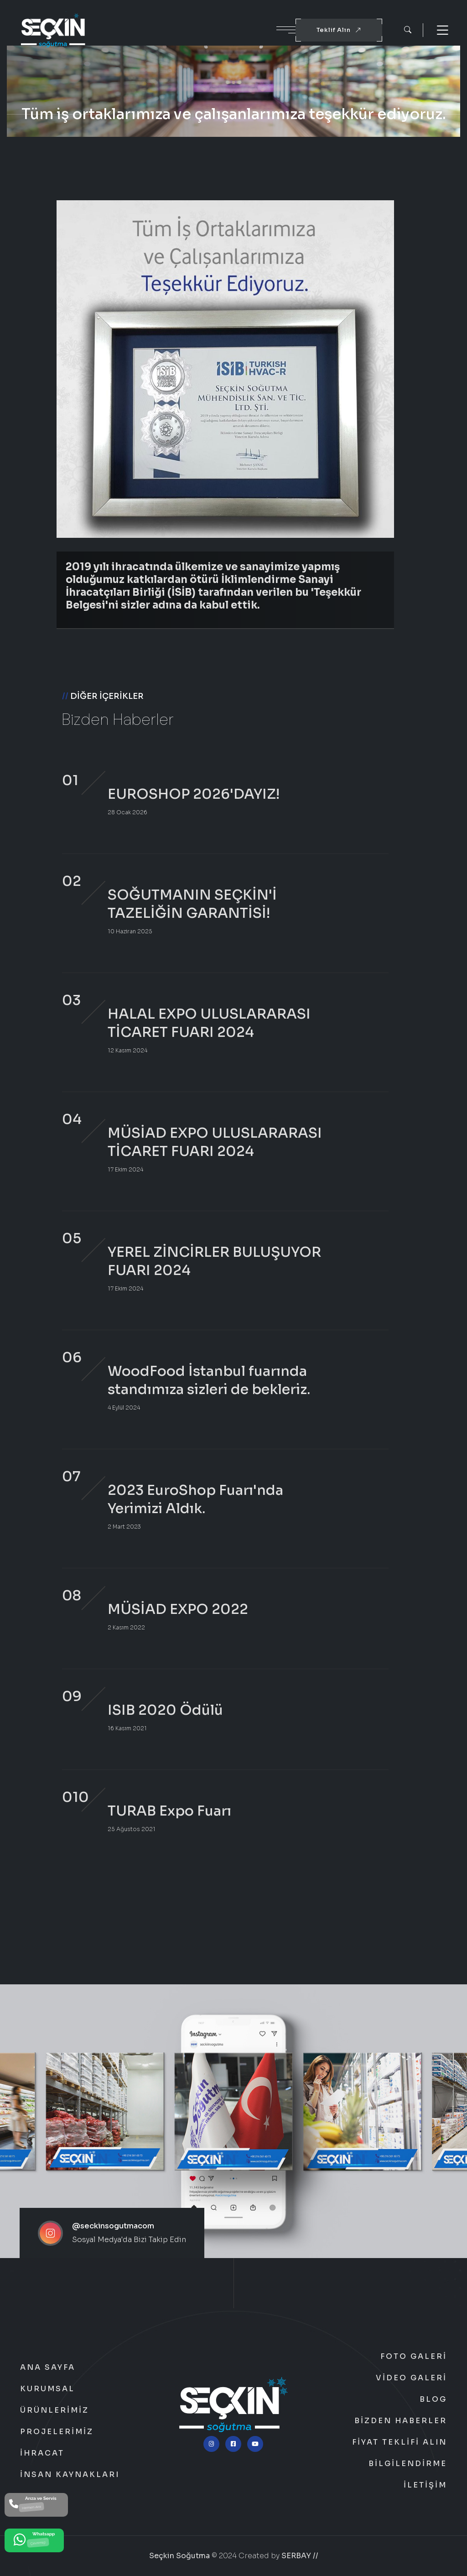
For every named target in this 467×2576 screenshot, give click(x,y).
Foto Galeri (413, 2356)
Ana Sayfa (47, 2367)
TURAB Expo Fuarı (169, 1811)
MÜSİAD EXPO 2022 (178, 1609)
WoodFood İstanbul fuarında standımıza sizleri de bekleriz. (209, 1380)
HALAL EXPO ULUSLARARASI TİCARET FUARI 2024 (209, 1023)
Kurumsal (47, 2389)
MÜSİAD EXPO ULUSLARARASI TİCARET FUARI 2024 (215, 1142)
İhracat (42, 2453)
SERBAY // (299, 2555)
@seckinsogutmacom (113, 2226)
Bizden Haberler (400, 2420)
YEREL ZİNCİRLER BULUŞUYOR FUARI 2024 (214, 1261)
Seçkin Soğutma (179, 2555)
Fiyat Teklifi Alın (399, 2442)
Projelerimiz (56, 2431)
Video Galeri (411, 2378)
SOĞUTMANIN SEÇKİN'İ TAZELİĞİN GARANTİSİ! (192, 904)
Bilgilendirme (407, 2463)
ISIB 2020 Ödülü (165, 1710)
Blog (433, 2399)
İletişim (425, 2485)
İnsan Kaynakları (69, 2474)
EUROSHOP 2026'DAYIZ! (194, 794)
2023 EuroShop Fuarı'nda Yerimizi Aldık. (195, 1499)
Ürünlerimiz (54, 2410)
